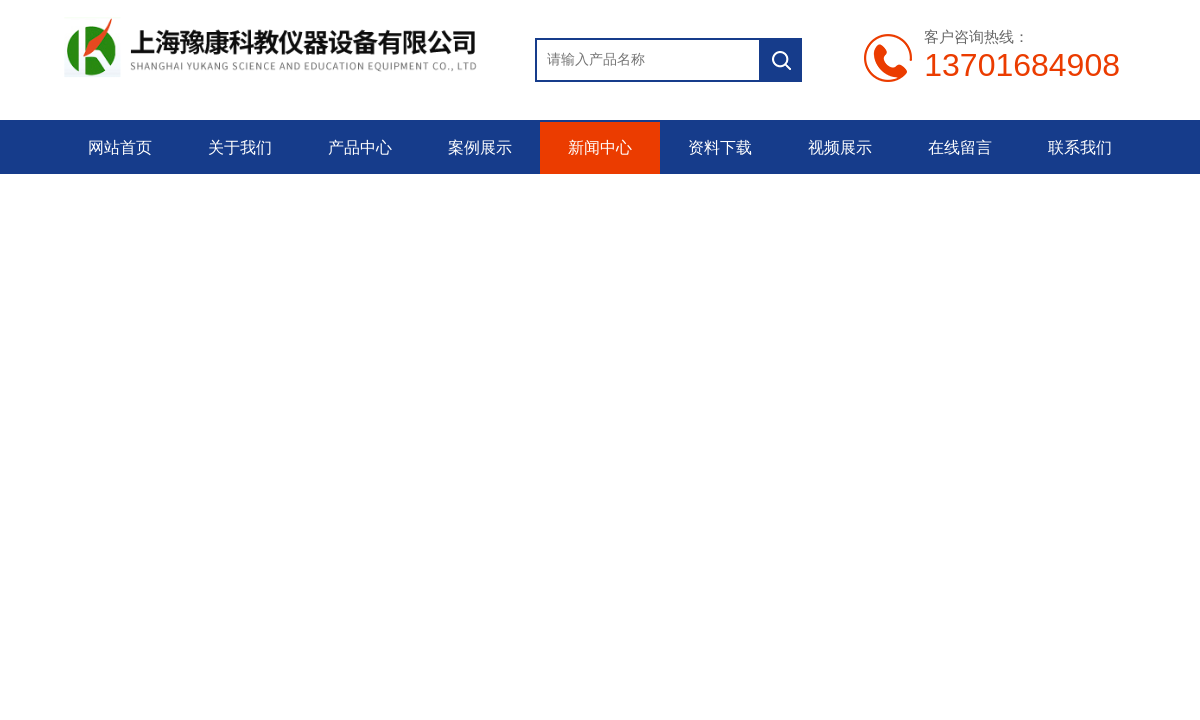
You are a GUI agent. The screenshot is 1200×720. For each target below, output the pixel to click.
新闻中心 (600, 147)
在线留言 (960, 147)
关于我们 (240, 147)
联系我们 (1080, 147)
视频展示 (840, 147)
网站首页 (120, 147)
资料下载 (720, 147)
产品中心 (360, 147)
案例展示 (480, 147)
